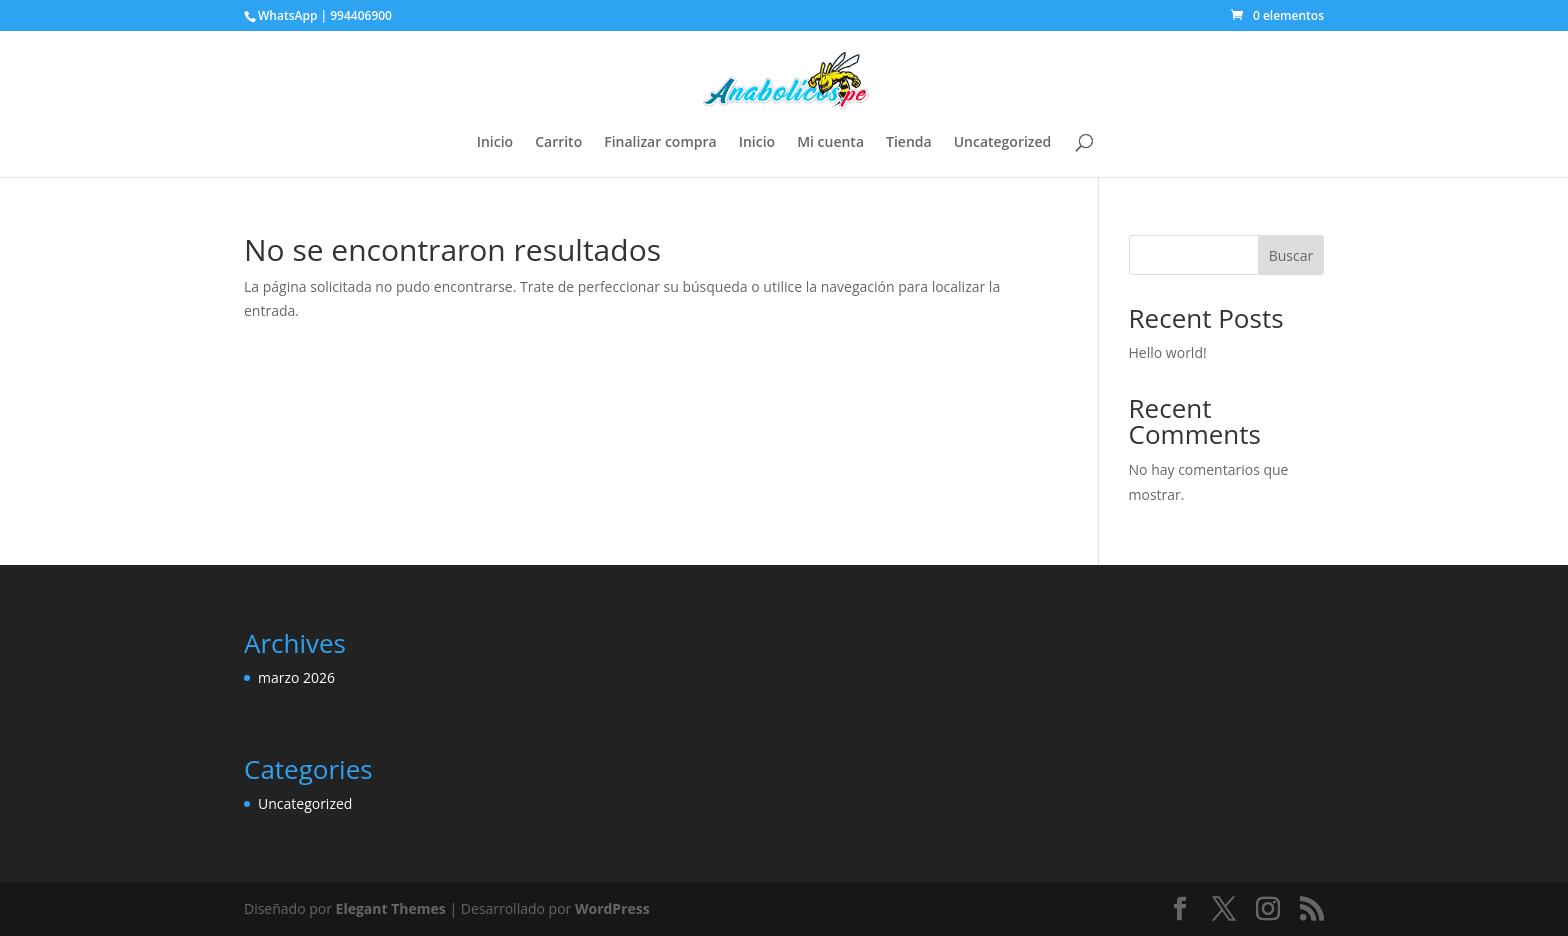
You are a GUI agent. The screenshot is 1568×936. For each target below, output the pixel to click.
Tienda (909, 143)
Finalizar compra (660, 143)
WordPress (612, 908)
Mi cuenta (830, 143)
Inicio (495, 143)
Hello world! (1168, 352)
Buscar (1291, 255)
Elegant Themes (391, 908)
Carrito (558, 143)
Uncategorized (1003, 143)
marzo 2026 (296, 677)
